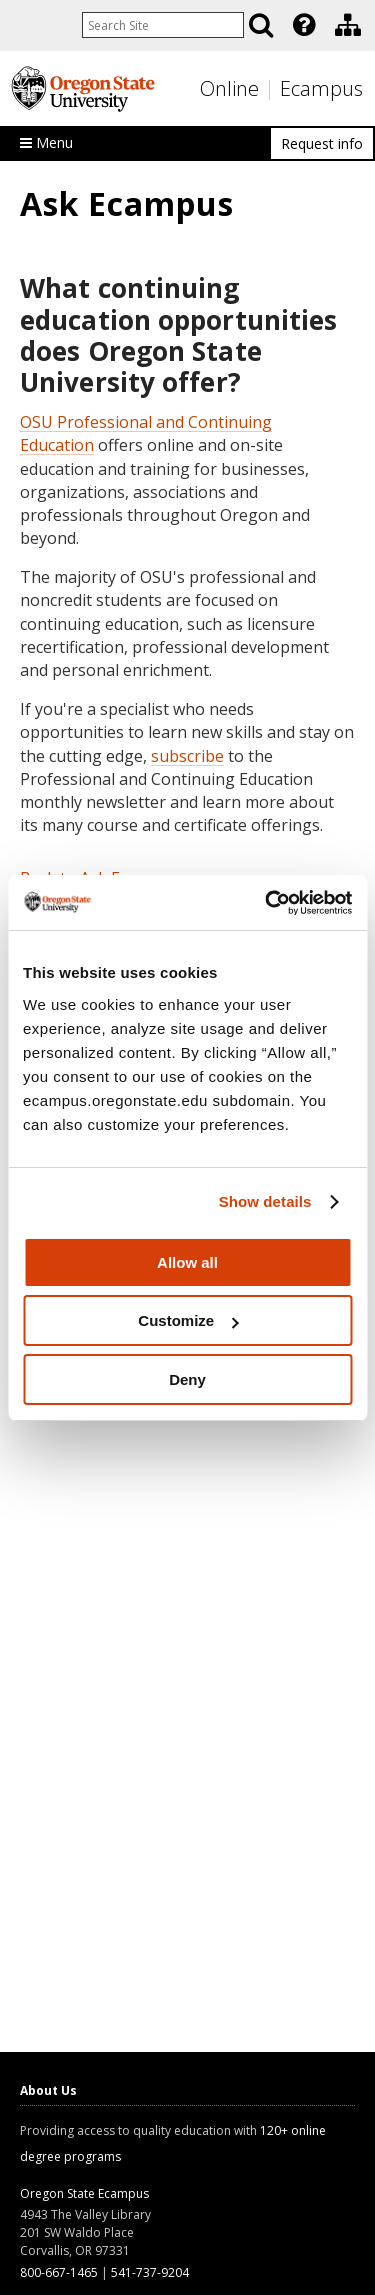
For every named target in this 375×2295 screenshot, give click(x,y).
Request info (322, 143)
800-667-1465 (59, 2272)
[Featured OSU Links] (304, 25)
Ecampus (321, 88)
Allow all (187, 1262)
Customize (188, 1320)
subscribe (187, 756)
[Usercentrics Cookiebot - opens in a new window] (267, 903)
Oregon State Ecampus (84, 2193)
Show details (265, 1201)
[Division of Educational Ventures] (348, 25)
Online (229, 88)
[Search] (261, 25)
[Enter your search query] (163, 25)
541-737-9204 (150, 2272)
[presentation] (302, 25)
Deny (187, 1379)
